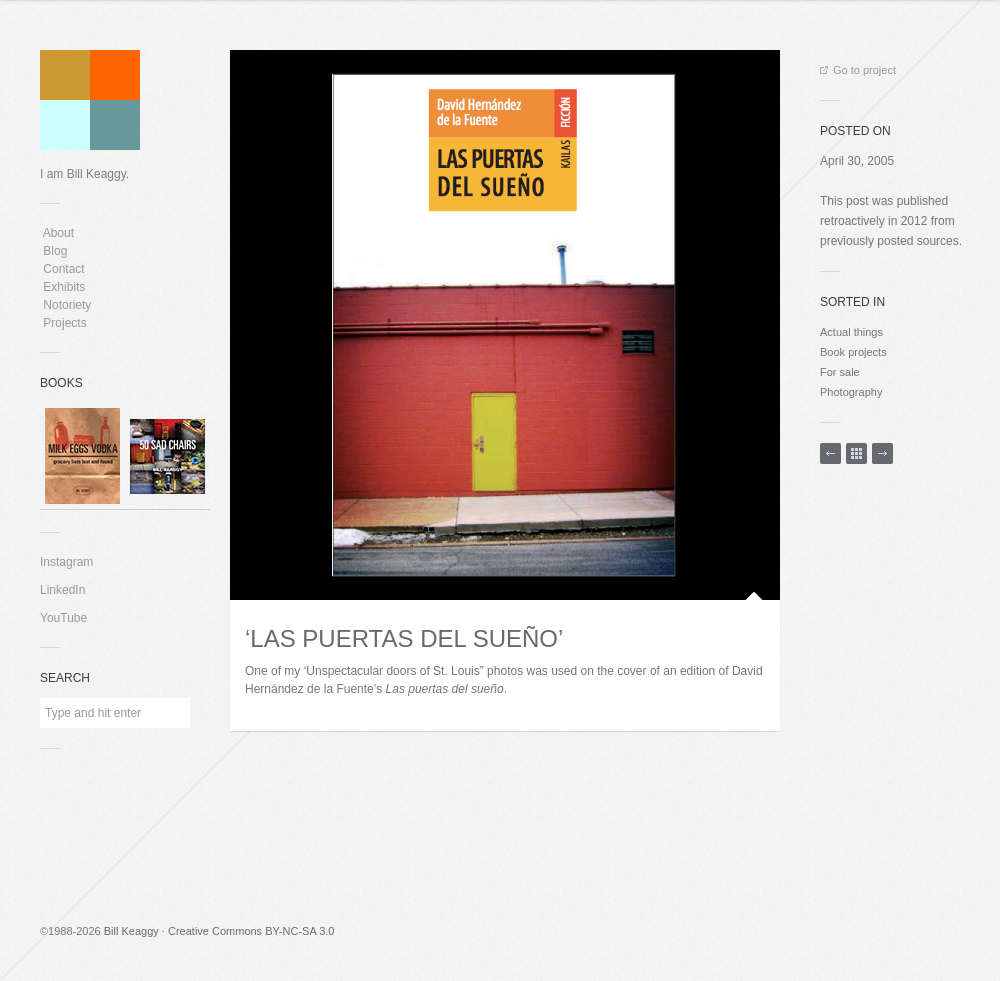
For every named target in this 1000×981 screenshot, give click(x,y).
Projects (65, 323)
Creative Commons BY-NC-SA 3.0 (251, 931)
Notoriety (65, 305)
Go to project (858, 70)
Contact (64, 269)
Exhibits (64, 287)
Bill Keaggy (131, 931)
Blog (55, 251)
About (58, 233)
